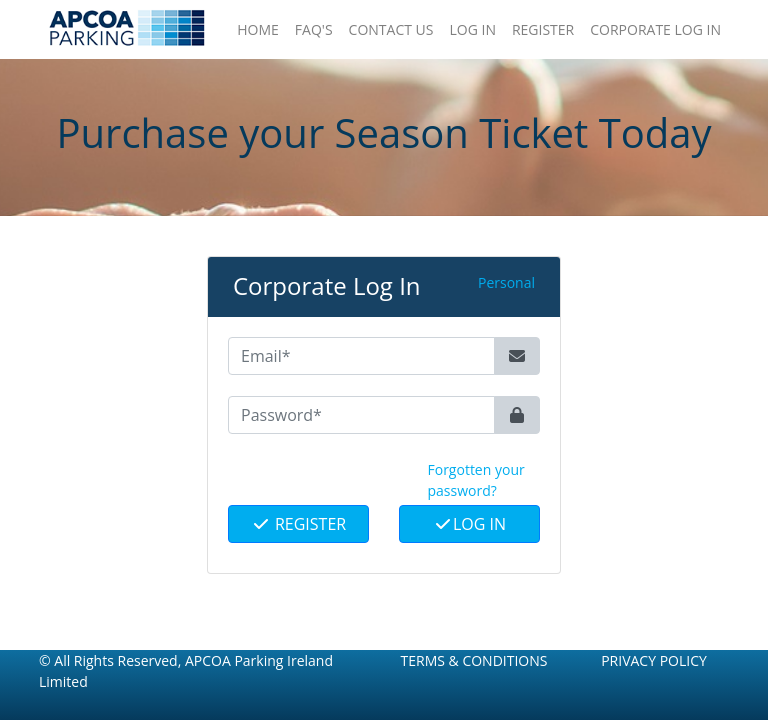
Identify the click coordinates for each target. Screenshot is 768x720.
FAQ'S (314, 29)
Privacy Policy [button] (654, 660)
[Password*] (361, 415)
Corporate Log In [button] (655, 29)
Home (258, 29)
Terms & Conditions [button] (474, 660)
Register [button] (543, 29)
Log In (469, 524)
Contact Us (391, 29)
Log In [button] (472, 29)
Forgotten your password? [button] (476, 480)
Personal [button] (506, 282)
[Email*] (361, 356)
